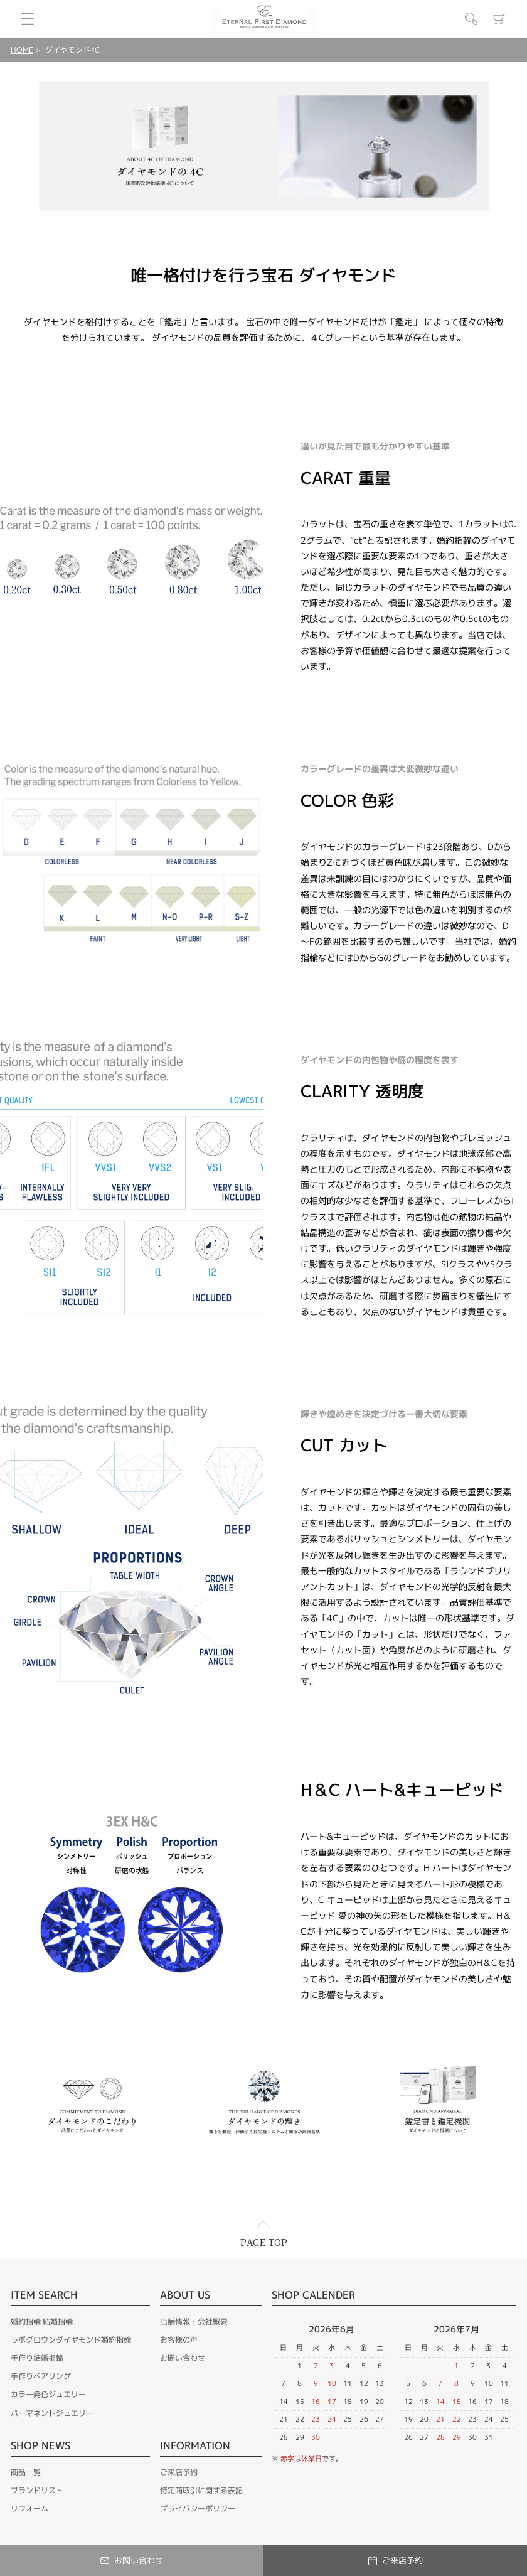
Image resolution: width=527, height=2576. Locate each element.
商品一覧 (26, 2472)
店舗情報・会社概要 (194, 2321)
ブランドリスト (37, 2490)
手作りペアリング (41, 2376)
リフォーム (29, 2508)
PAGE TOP (263, 2243)
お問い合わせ (182, 2358)
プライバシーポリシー (197, 2508)
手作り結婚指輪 (37, 2358)
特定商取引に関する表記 (201, 2490)
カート (499, 19)
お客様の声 (179, 2339)
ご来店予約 (179, 2472)
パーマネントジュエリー (52, 2413)
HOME (22, 50)
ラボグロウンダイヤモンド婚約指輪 (71, 2339)
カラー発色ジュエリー (48, 2394)
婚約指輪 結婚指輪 (42, 2321)
